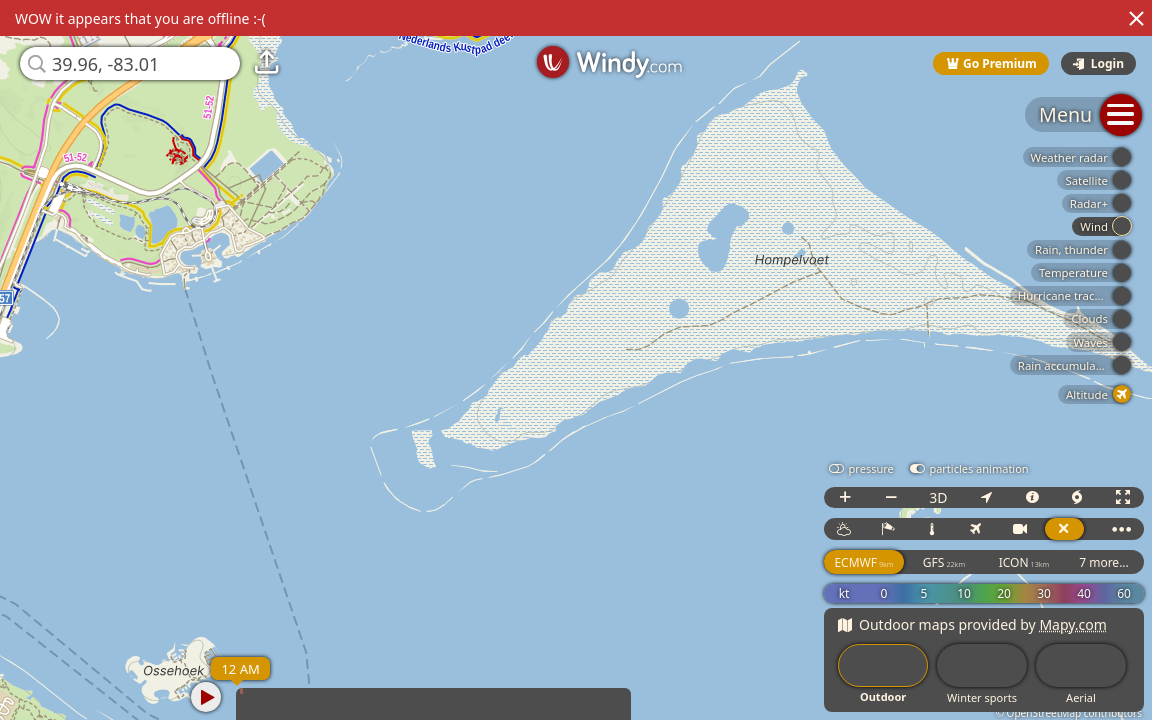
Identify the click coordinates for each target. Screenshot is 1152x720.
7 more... (1104, 562)
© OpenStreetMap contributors (1069, 713)
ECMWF (863, 562)
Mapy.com (1073, 624)
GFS (944, 562)
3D (938, 497)
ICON (1024, 562)
